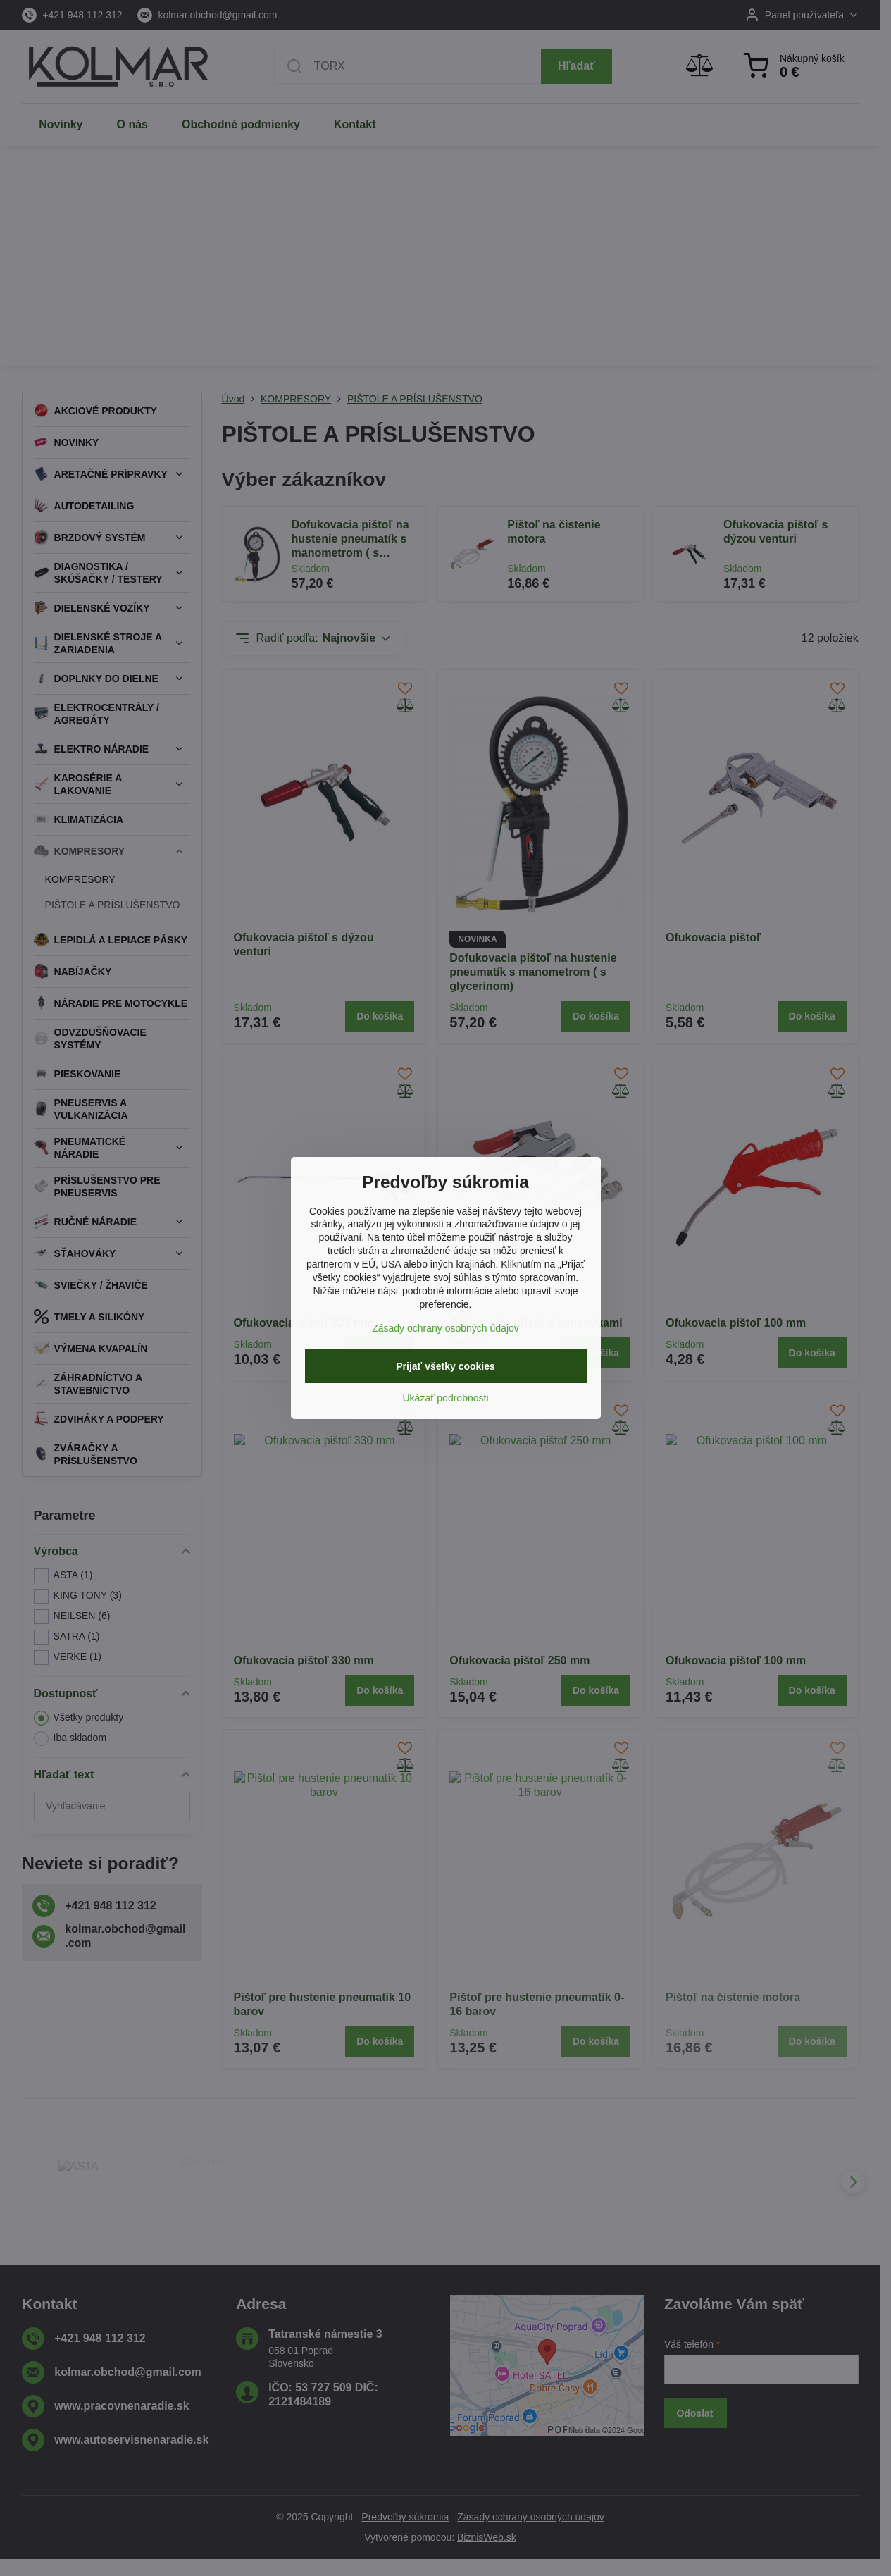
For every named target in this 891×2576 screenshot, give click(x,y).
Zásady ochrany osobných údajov (445, 1328)
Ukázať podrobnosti (446, 1398)
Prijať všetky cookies (445, 1366)
